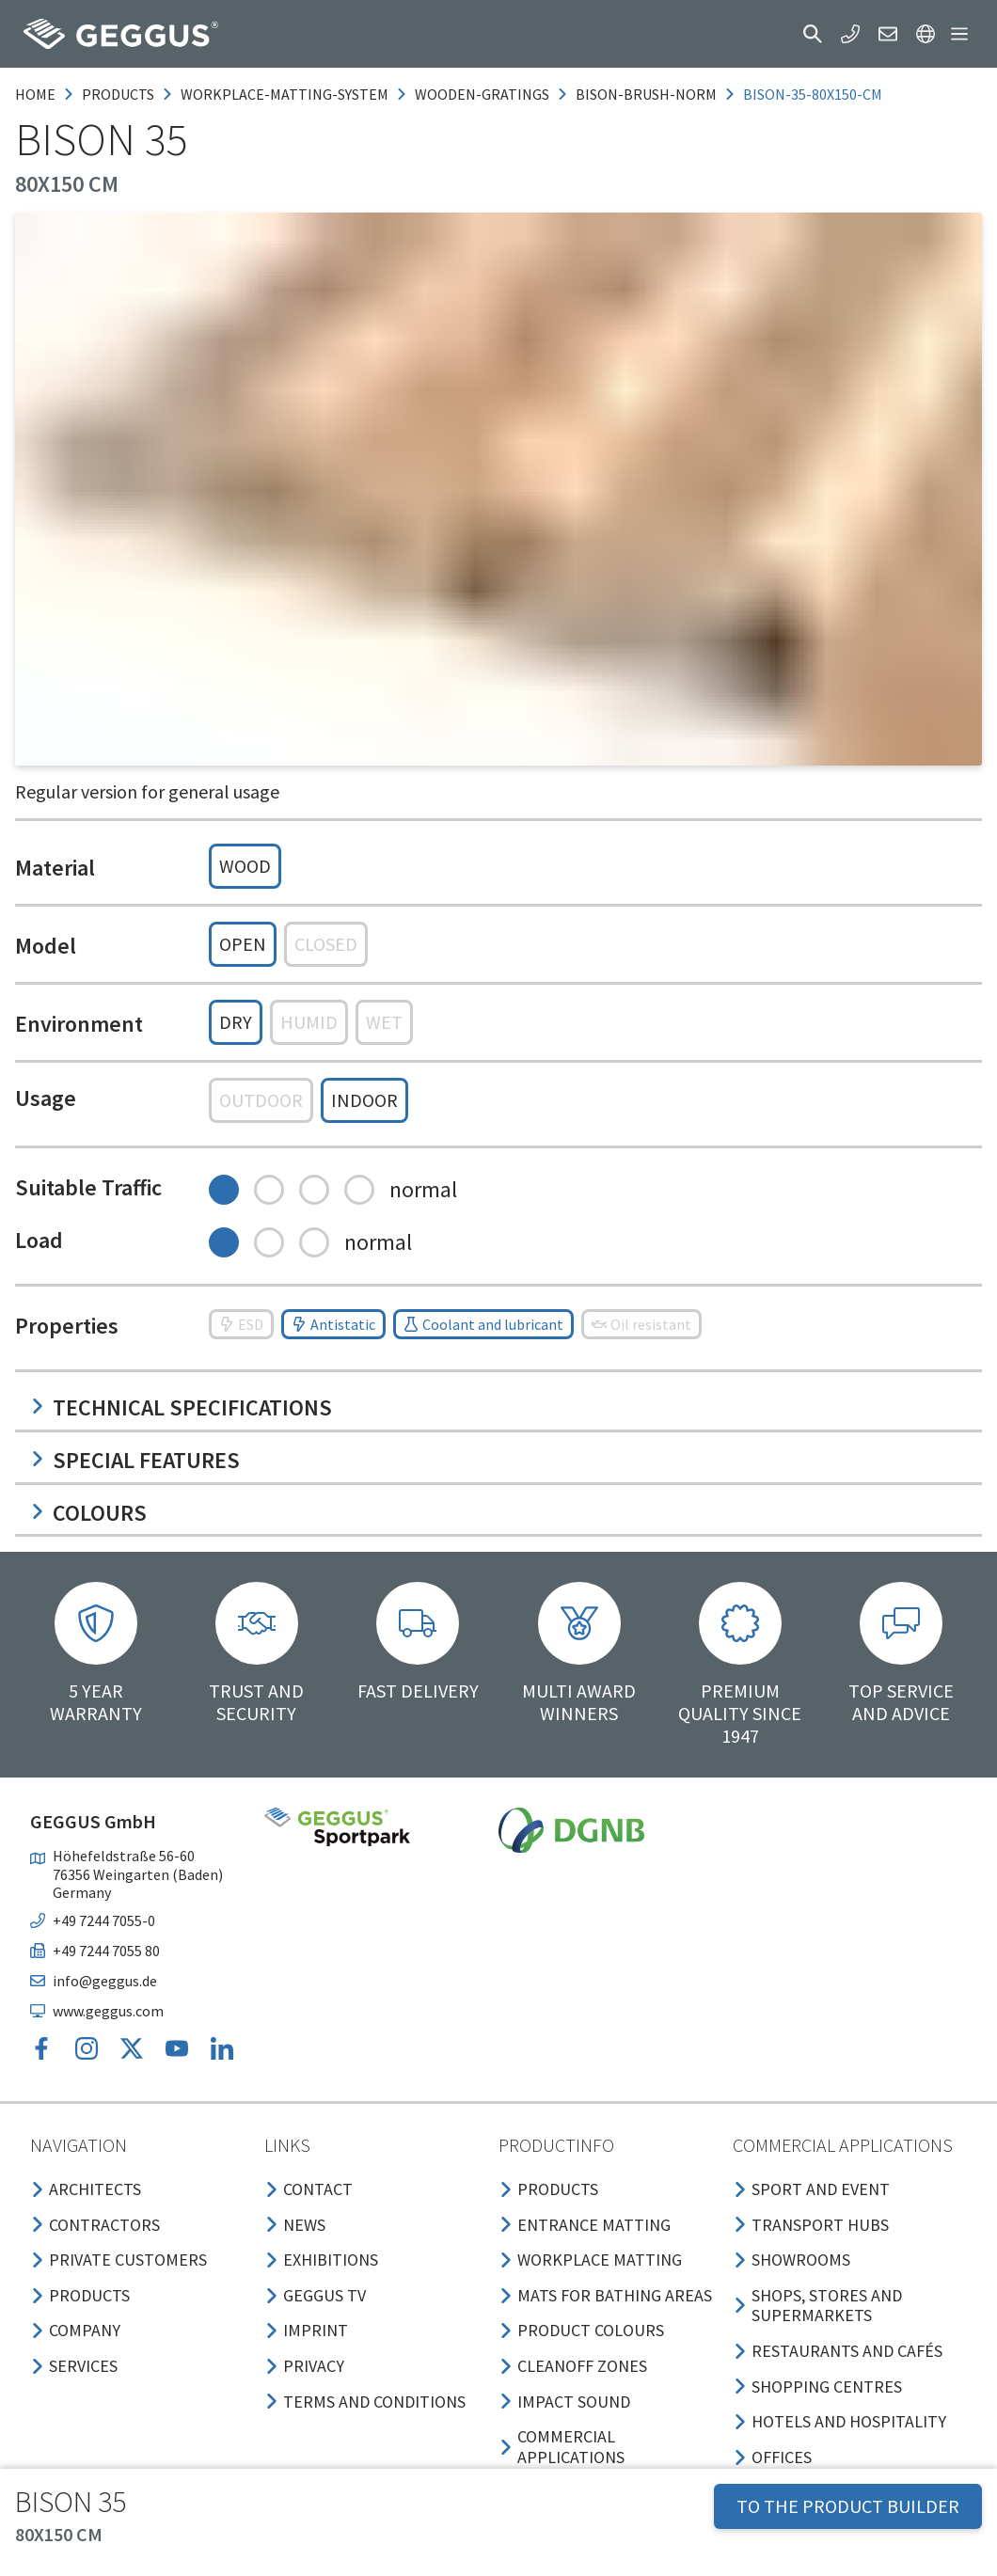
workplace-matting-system (284, 94)
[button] (812, 34)
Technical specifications (181, 1407)
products (118, 94)
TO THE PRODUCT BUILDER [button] (847, 2506)
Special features (135, 1460)
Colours (88, 1512)
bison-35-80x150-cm (812, 94)
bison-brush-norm (646, 94)
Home (35, 94)
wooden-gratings (482, 94)
